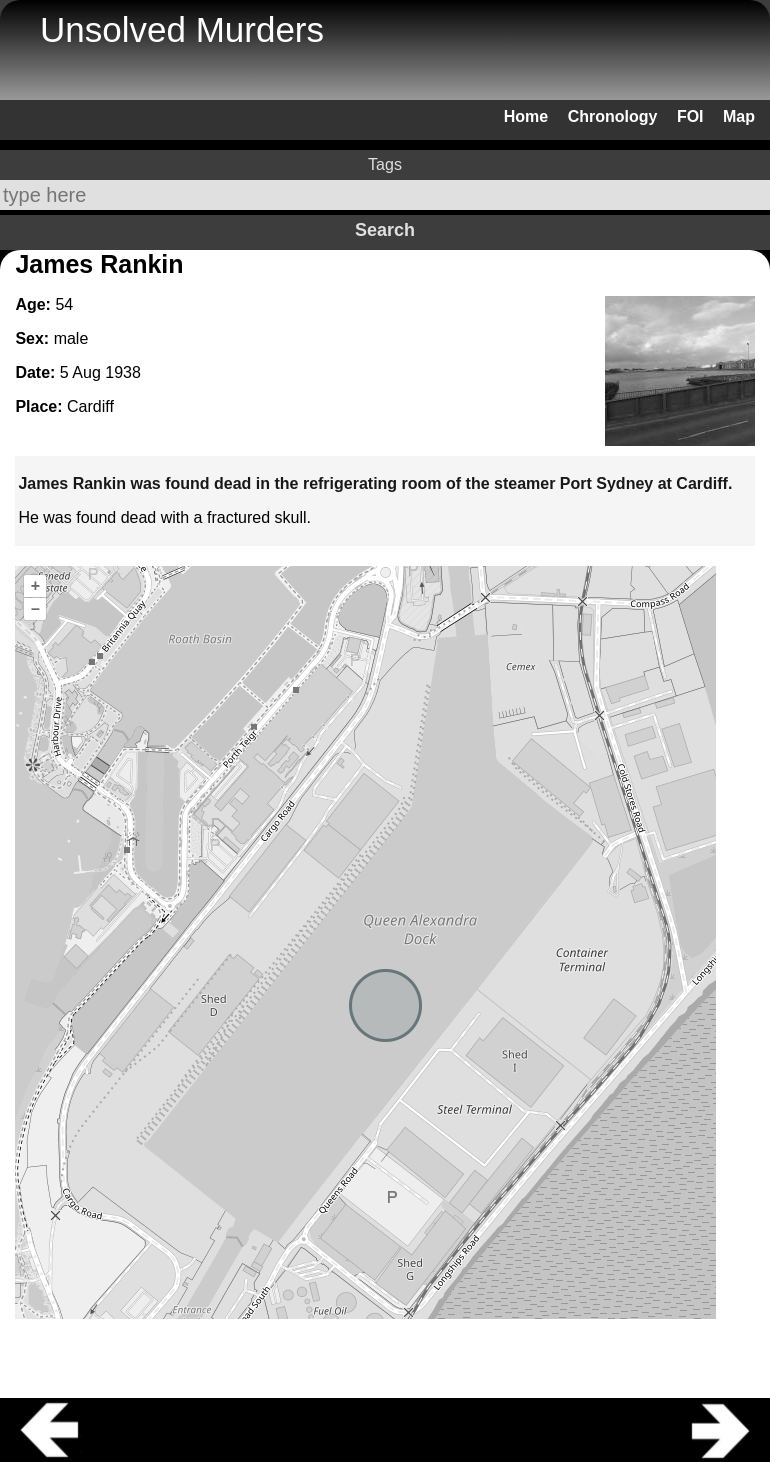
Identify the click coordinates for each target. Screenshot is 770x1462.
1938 (123, 372)
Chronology (613, 116)
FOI (690, 116)
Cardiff (90, 406)
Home (526, 116)
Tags (385, 164)
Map (739, 116)
